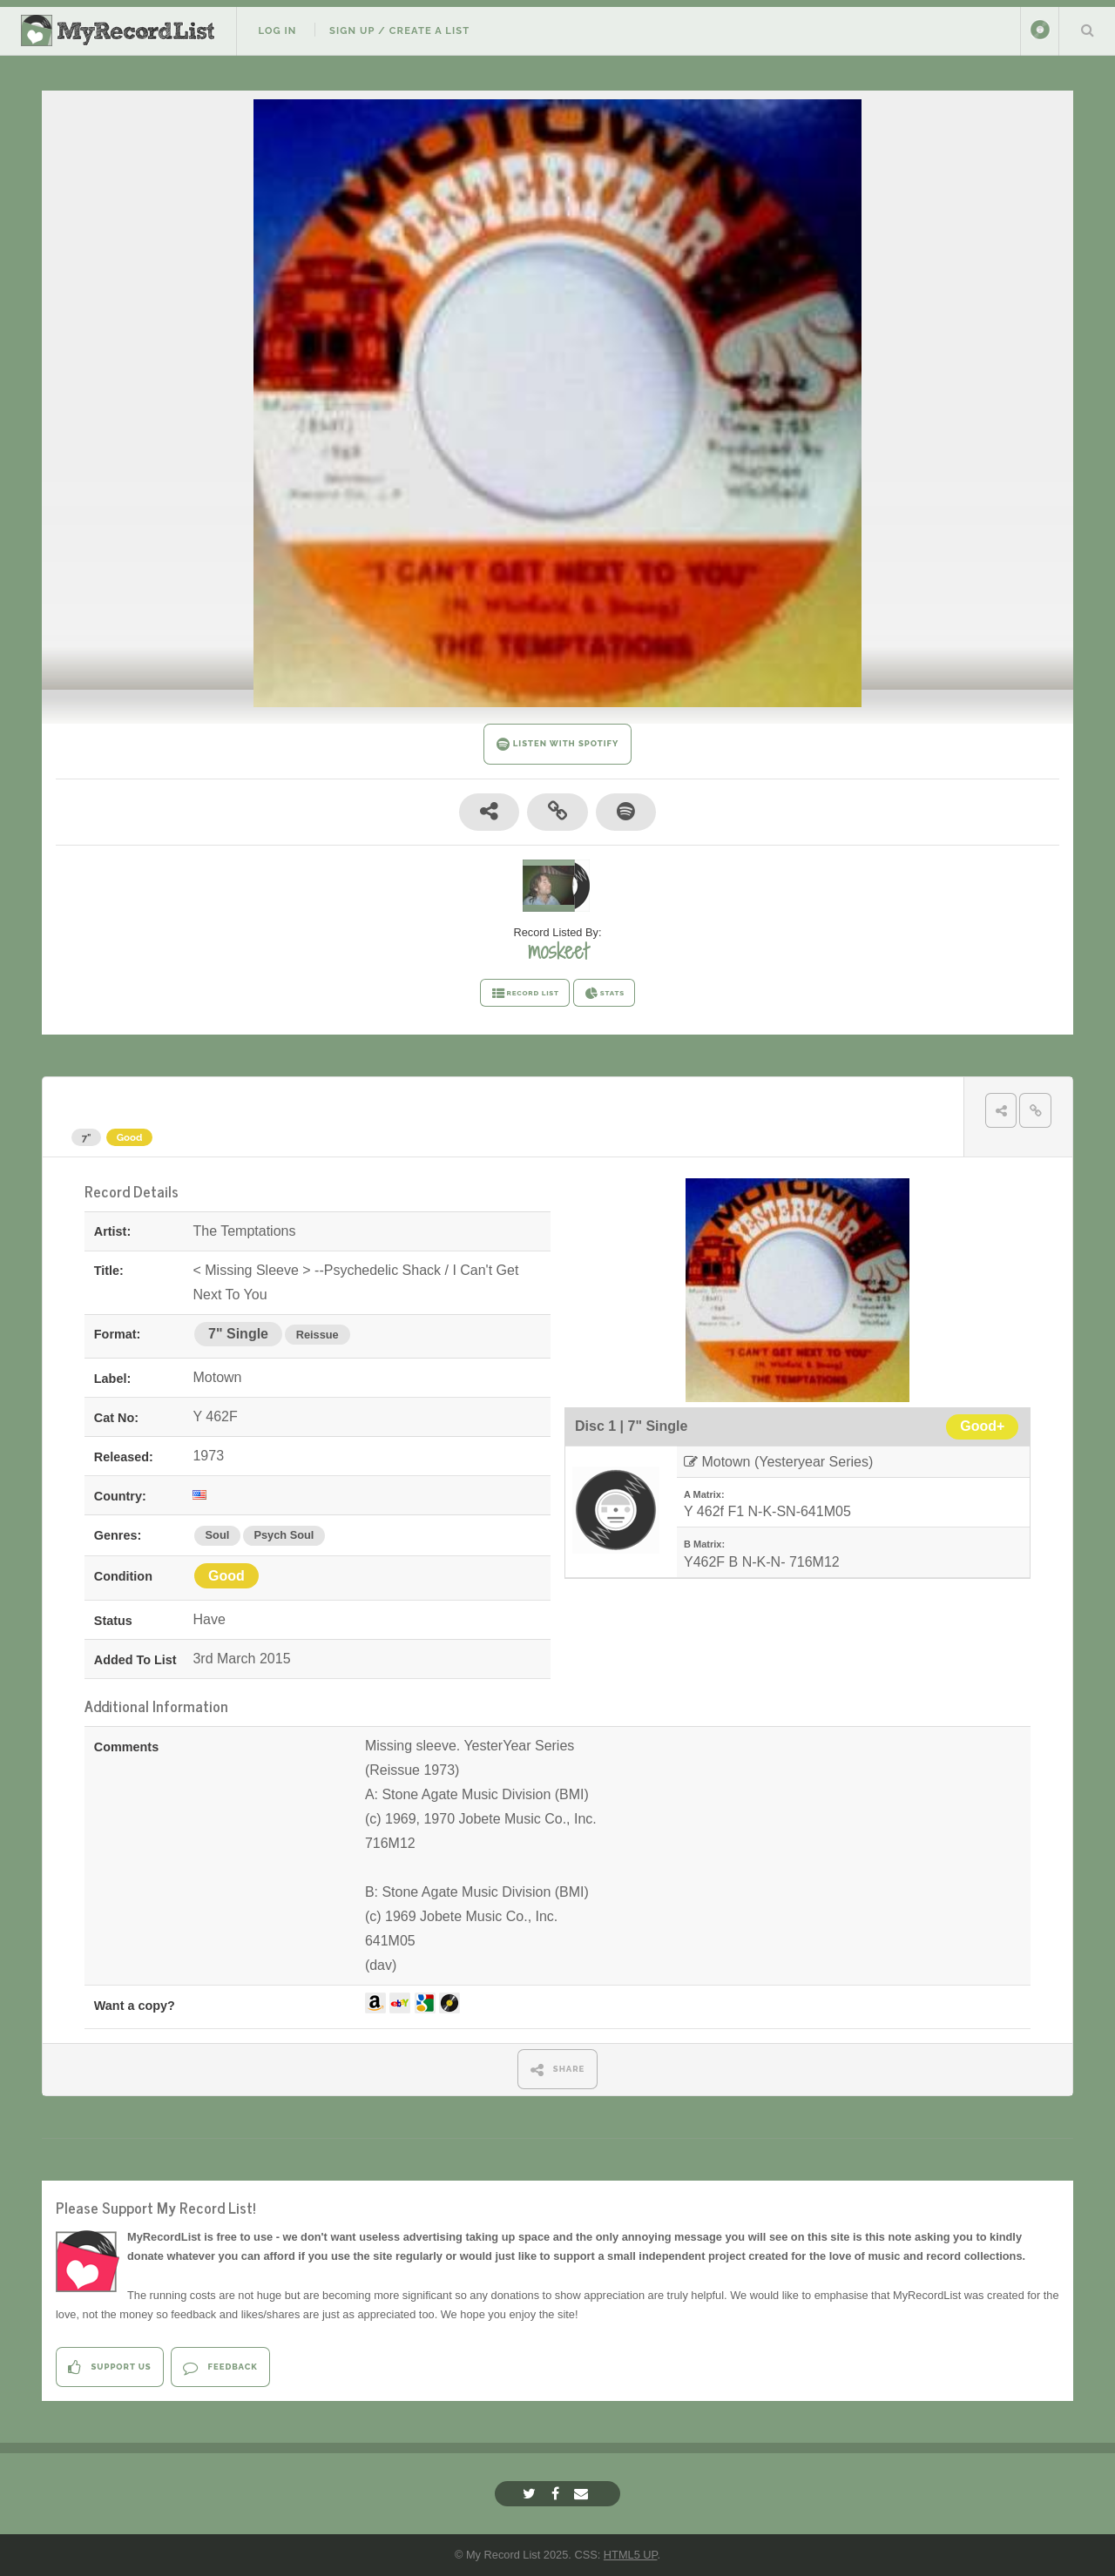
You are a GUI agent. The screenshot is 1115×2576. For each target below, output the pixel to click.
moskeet (558, 951)
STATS (604, 994)
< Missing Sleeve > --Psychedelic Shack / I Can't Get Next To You (489, 1105)
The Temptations (140, 1105)
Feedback (220, 2367)
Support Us (109, 2367)
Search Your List (1087, 29)
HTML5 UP (631, 2554)
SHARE (557, 2069)
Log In (277, 30)
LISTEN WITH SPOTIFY (558, 744)
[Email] (583, 2493)
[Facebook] (557, 2493)
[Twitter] (531, 2493)
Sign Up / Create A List (399, 30)
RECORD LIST (524, 994)
